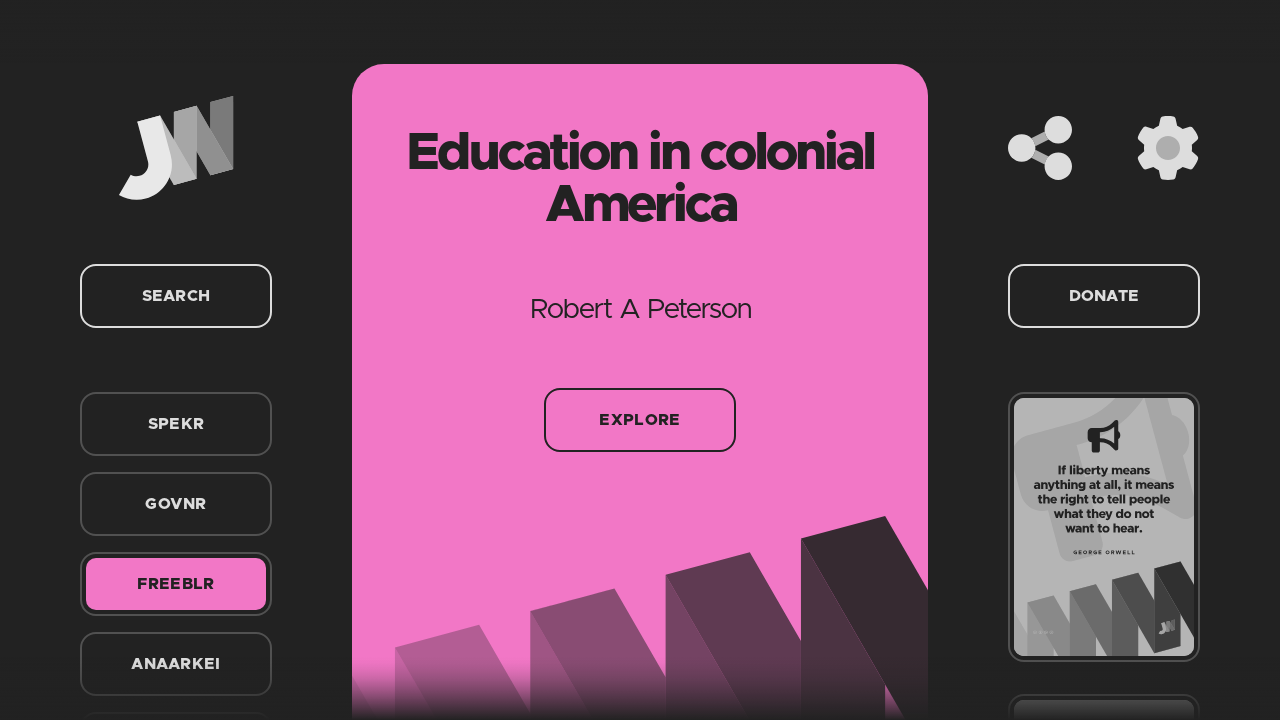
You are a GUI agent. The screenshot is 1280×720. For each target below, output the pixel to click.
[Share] (1040, 148)
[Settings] (1168, 148)
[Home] (176, 148)
